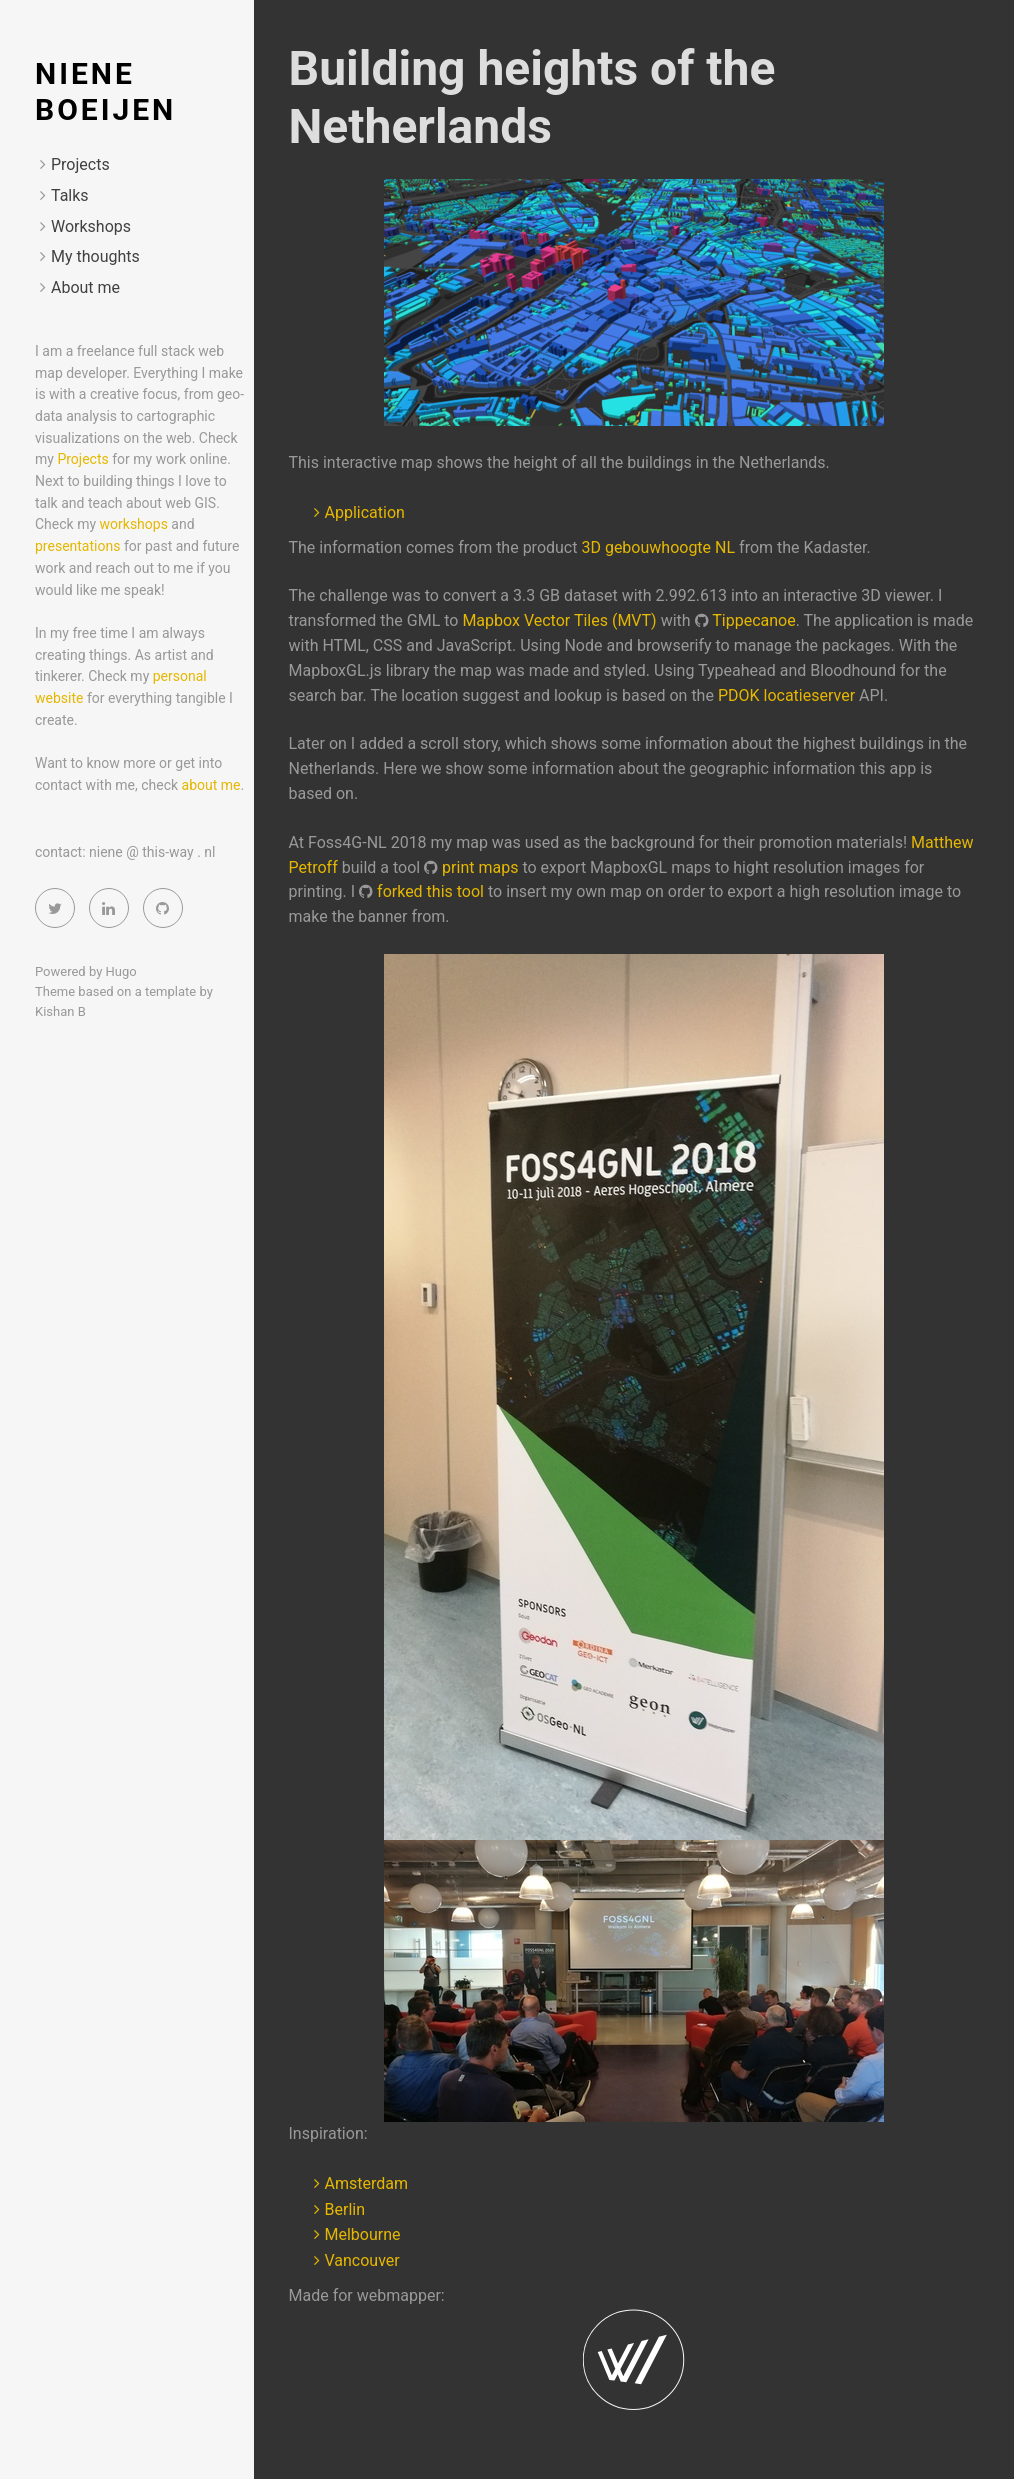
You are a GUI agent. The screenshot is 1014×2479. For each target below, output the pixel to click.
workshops (134, 524)
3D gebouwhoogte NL (658, 547)
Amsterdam (366, 2183)
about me (211, 785)
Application (365, 512)
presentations (77, 546)
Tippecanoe (753, 620)
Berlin (345, 2209)
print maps (480, 867)
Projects (80, 164)
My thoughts (95, 256)
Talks (70, 195)
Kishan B (60, 1011)
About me (85, 287)
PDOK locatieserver (786, 695)
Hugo (121, 971)
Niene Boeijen (105, 91)
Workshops (91, 226)
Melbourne (363, 2234)
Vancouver (362, 2260)
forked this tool (430, 891)
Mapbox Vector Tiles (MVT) (559, 620)
